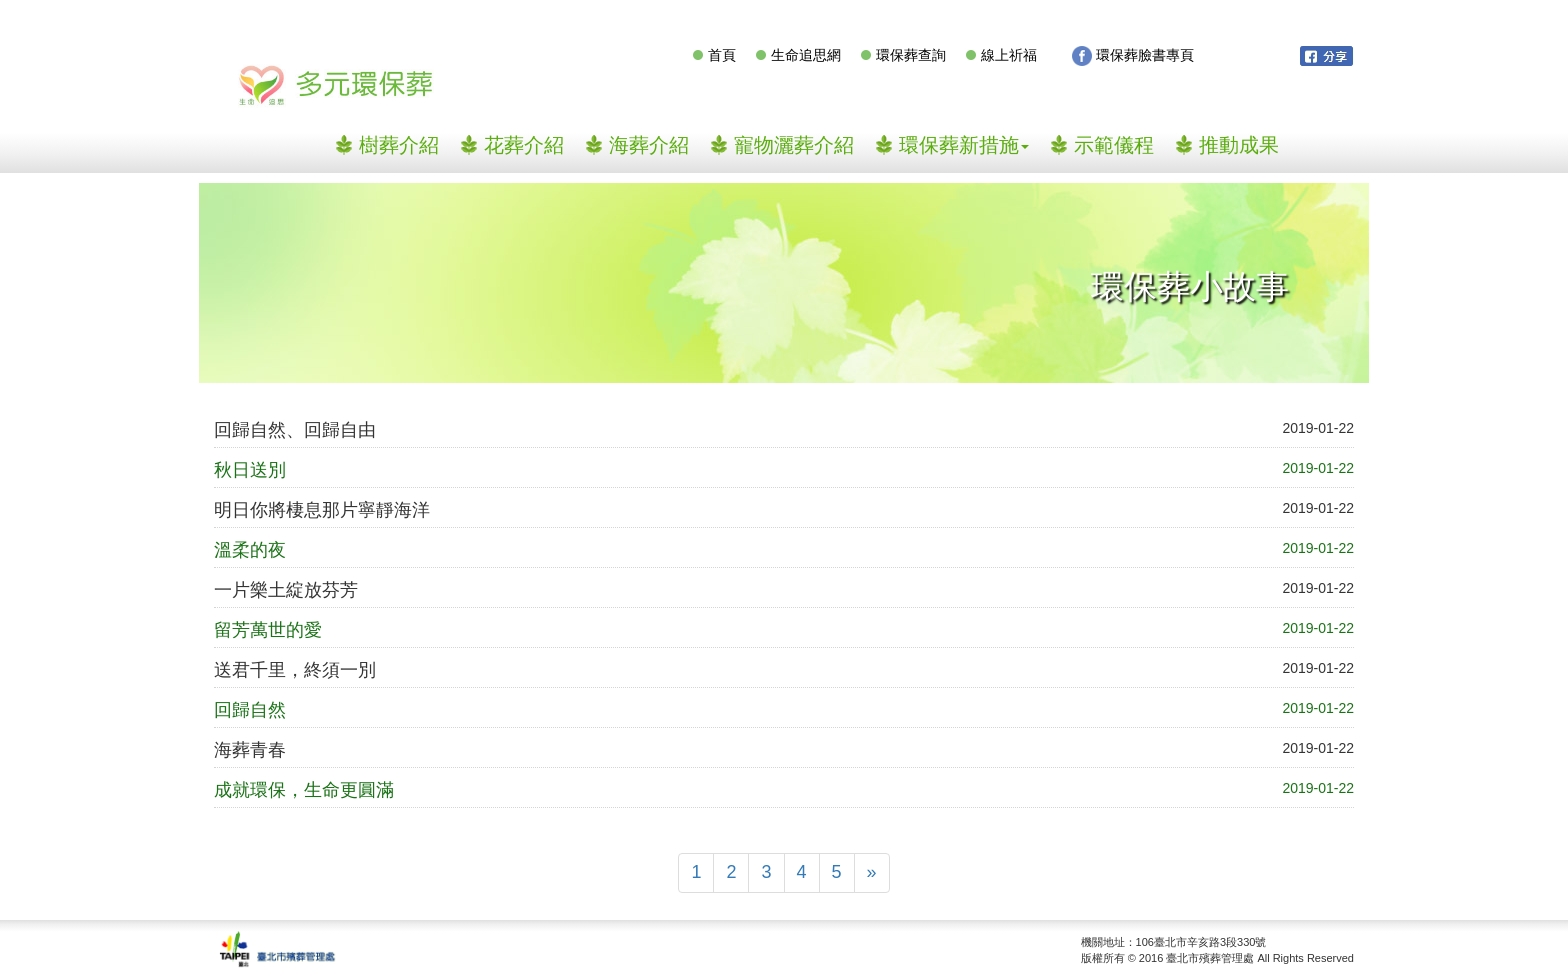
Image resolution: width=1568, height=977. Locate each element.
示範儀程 (1114, 145)
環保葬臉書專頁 (1133, 56)
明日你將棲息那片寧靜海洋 (322, 510)
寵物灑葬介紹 (794, 145)
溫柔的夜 (250, 550)
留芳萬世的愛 (268, 630)
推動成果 (1239, 145)
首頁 (722, 55)
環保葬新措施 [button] (964, 145)
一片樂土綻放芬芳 (286, 590)
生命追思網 (806, 55)
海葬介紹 (649, 145)
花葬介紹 (524, 145)
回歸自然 (250, 710)
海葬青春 (250, 750)
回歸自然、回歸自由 (295, 430)
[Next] (872, 873)
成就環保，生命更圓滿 (304, 790)
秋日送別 (250, 470)
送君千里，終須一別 (295, 670)
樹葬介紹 (406, 144)
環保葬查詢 (911, 55)
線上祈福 (1009, 55)
